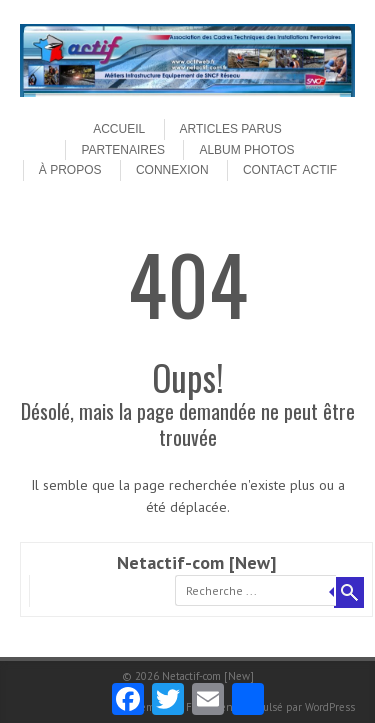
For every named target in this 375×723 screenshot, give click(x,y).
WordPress (330, 707)
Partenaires (123, 150)
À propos (70, 170)
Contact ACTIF (290, 170)
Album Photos (246, 150)
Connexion (172, 170)
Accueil (119, 129)
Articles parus (231, 129)
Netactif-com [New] (196, 562)
